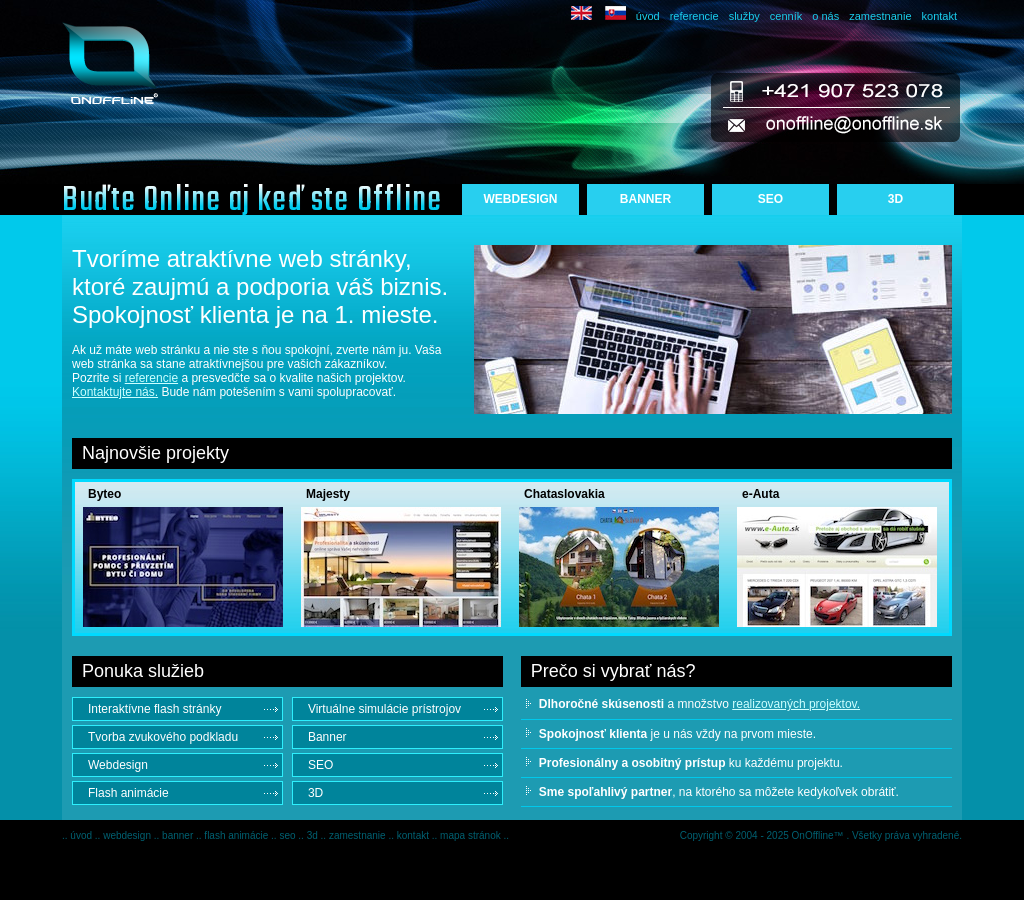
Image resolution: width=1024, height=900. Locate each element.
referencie (694, 16)
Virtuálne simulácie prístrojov (384, 709)
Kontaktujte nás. (115, 392)
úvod (648, 16)
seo (288, 835)
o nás (825, 16)
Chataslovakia (564, 494)
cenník (786, 16)
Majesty (328, 494)
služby (744, 16)
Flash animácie (128, 793)
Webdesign (118, 765)
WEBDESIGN (520, 199)
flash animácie (237, 835)
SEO (770, 199)
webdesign (128, 835)
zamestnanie (880, 16)
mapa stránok (471, 835)
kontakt (939, 16)
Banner (327, 737)
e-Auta (760, 494)
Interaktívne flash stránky (154, 709)
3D (895, 199)
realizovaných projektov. (796, 704)
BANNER (645, 199)
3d (314, 835)
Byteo (104, 494)
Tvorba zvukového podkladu (163, 737)
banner (179, 835)
